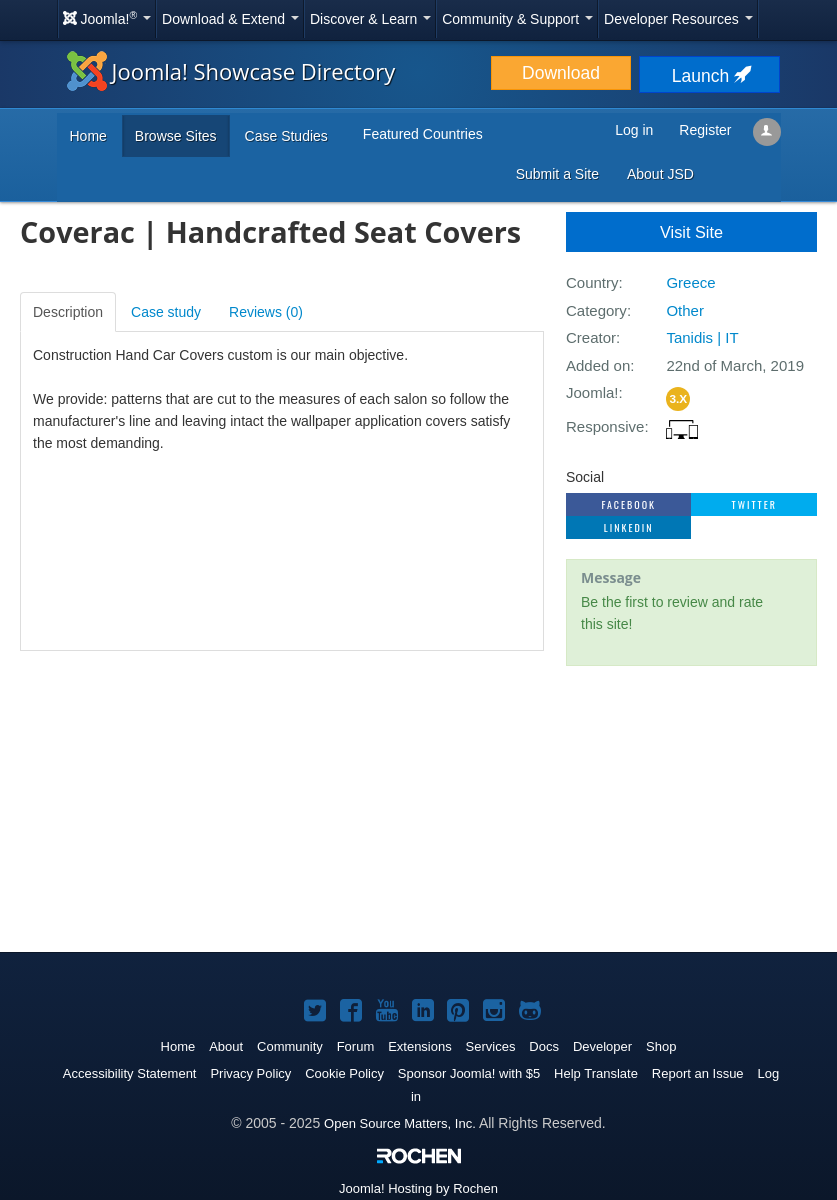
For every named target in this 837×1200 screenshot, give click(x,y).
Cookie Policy (344, 1073)
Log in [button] (634, 130)
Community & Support (517, 19)
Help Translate (596, 1073)
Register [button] (705, 130)
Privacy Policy (250, 1073)
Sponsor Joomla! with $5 (469, 1073)
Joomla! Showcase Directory (231, 71)
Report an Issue (698, 1073)
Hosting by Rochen (418, 1188)
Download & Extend (230, 19)
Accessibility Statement (130, 1073)
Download (561, 73)
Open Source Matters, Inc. (400, 1123)
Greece (690, 282)
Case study (166, 312)
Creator (591, 337)
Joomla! (592, 392)
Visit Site (691, 232)
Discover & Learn (370, 19)
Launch (710, 76)
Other (685, 310)
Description (68, 312)
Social (585, 477)
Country (592, 282)
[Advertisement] (691, 811)
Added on (598, 365)
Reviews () (266, 312)
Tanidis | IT (702, 337)
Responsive (605, 426)
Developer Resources (678, 19)
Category (596, 310)
